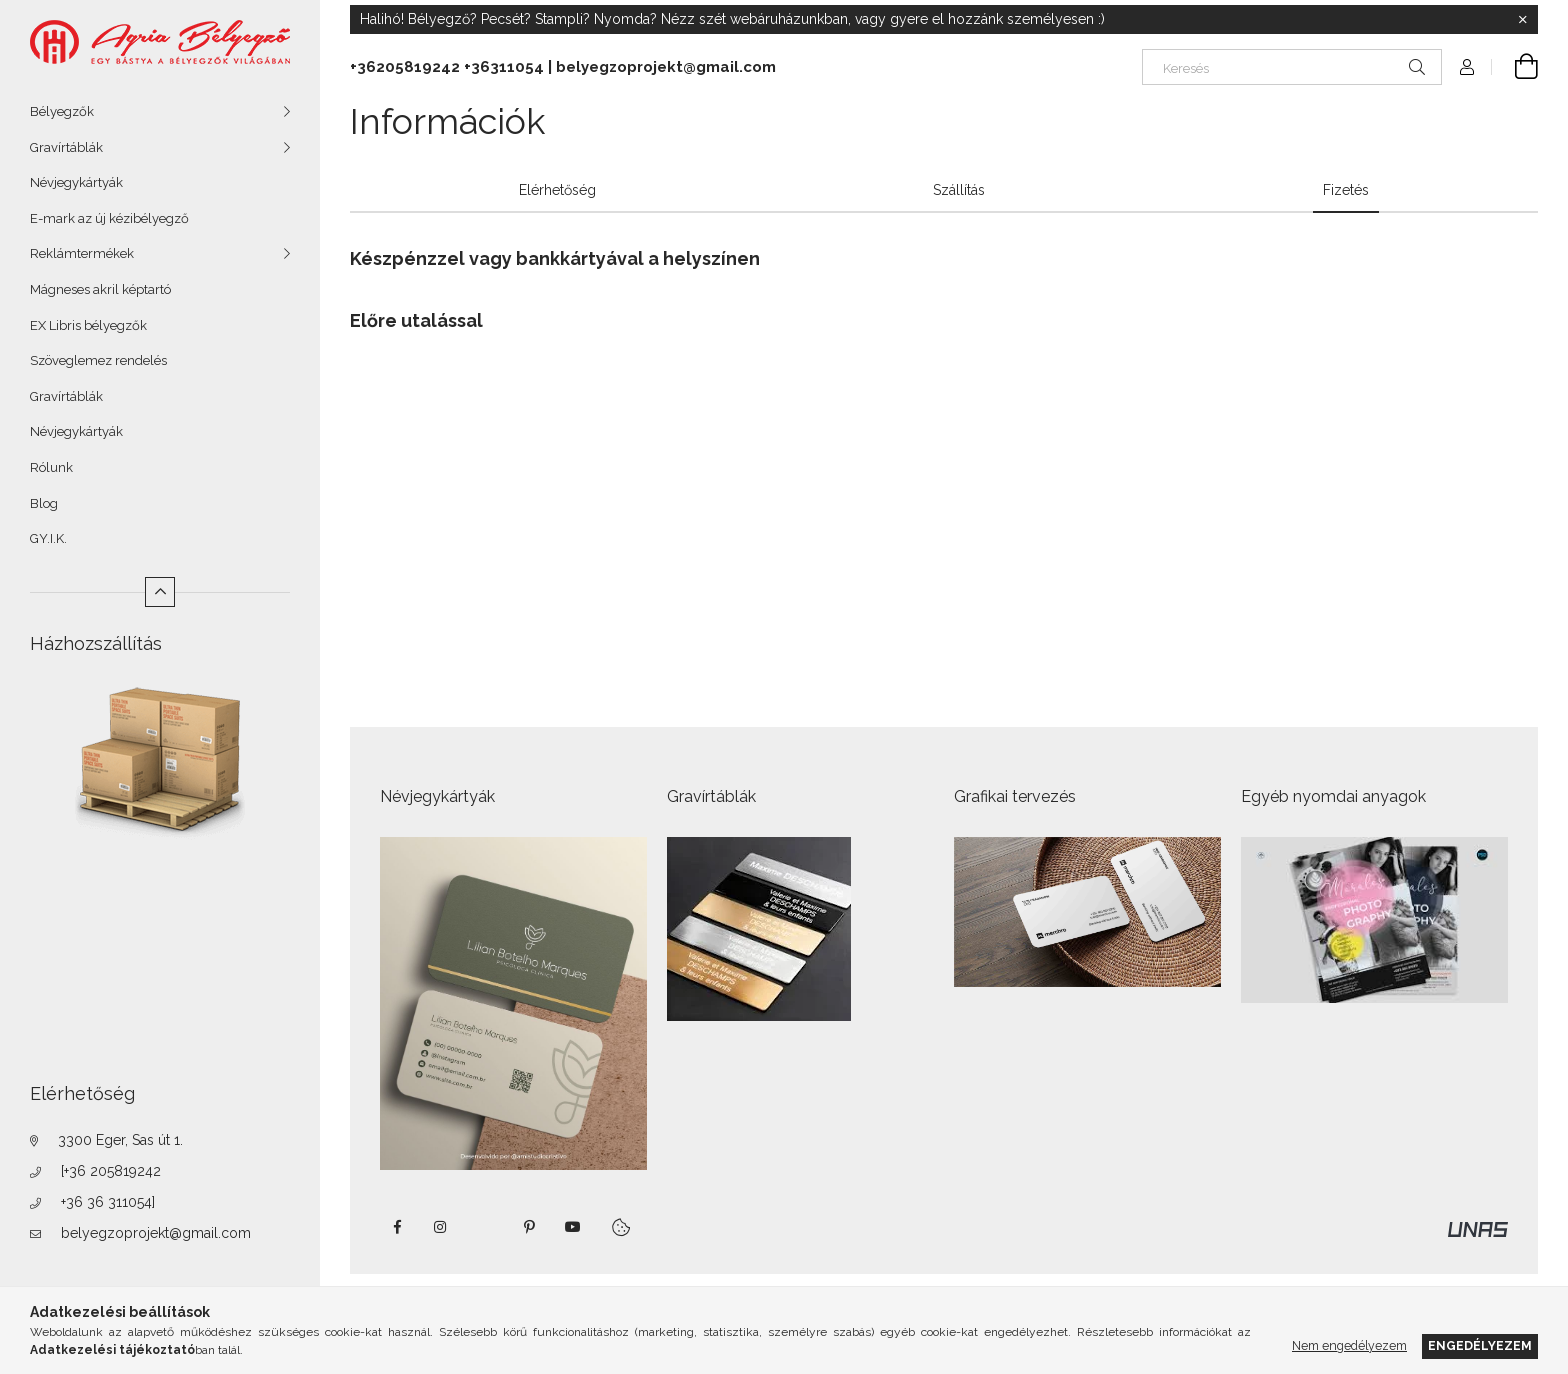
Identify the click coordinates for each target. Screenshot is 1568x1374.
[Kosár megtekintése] (1515, 67)
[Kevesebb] (160, 592)
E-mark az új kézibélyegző (109, 218)
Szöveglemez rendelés (98, 360)
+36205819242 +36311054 (447, 67)
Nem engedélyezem (1349, 1345)
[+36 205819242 (111, 1171)
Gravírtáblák (66, 147)
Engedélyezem (1480, 1345)
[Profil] (1467, 67)
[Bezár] (1523, 20)
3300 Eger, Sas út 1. (120, 1140)
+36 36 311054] (108, 1202)
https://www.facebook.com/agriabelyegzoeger (397, 1227)
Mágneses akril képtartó (100, 289)
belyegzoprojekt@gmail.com (156, 1233)
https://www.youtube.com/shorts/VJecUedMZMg (573, 1227)
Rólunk (51, 467)
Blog (44, 503)
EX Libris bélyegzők (88, 325)
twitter (485, 1227)
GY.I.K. (48, 538)
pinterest (529, 1227)
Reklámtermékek (82, 253)
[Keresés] (1292, 67)
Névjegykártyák (76, 182)
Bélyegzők (62, 111)
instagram (441, 1227)
